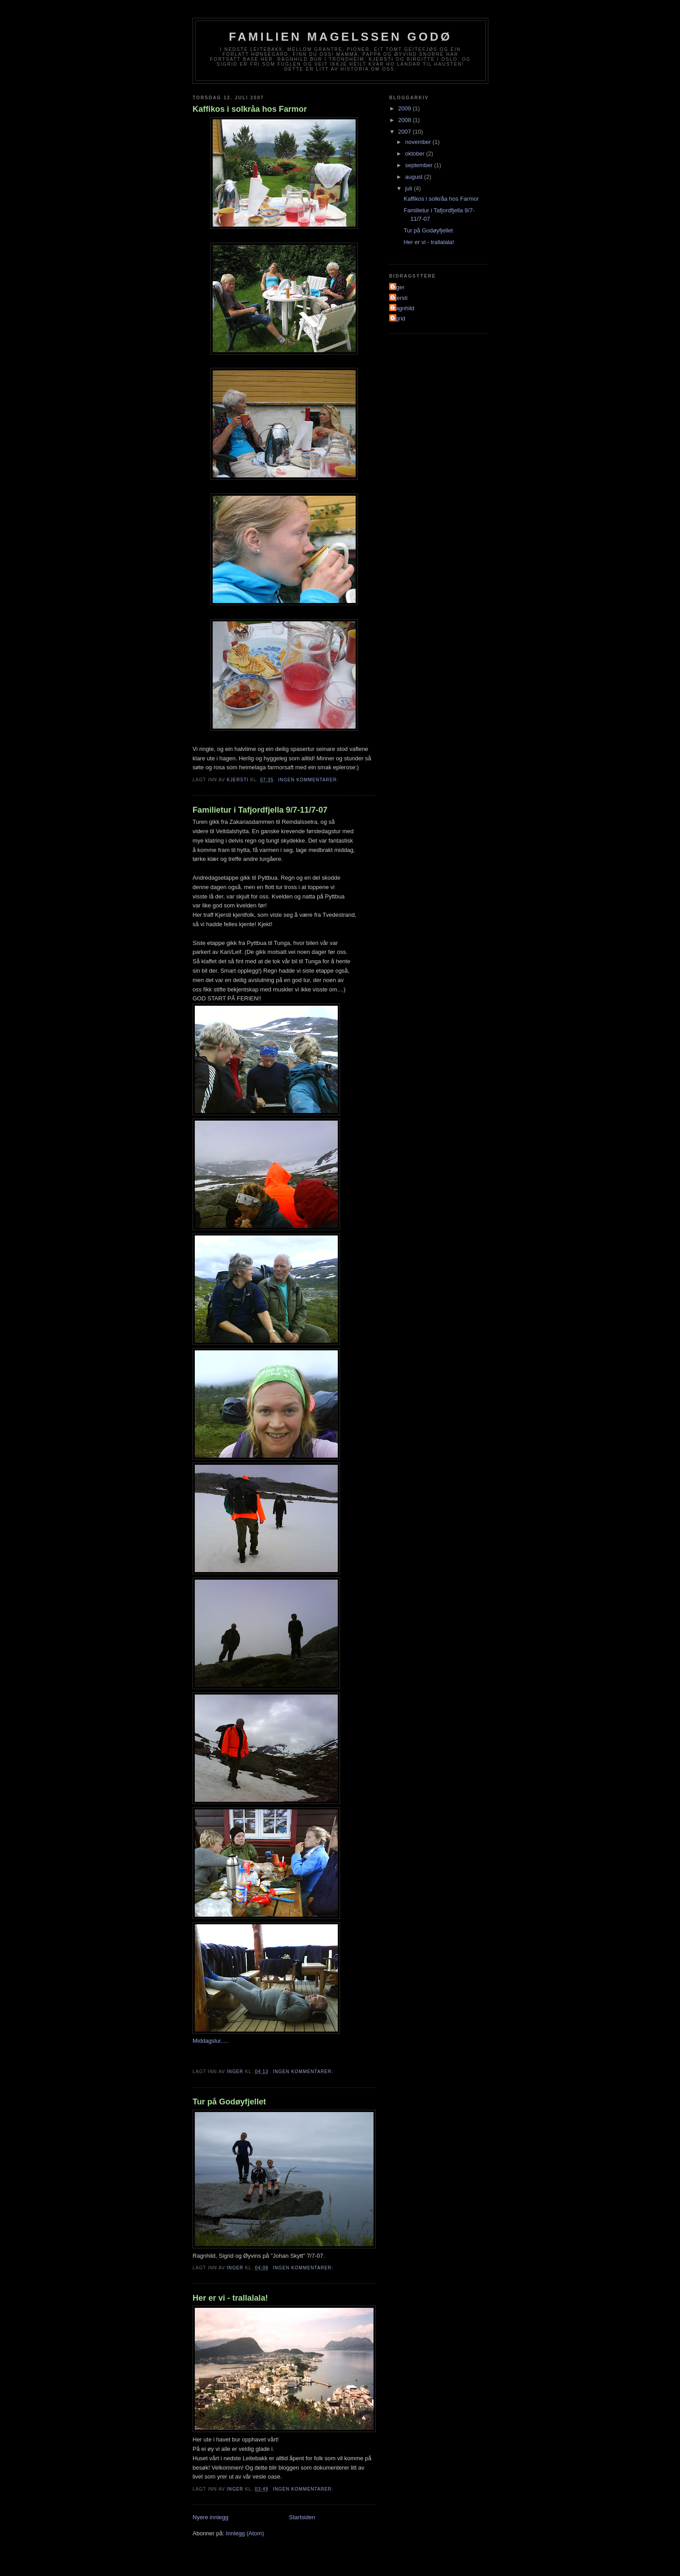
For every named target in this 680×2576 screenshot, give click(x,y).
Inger (398, 287)
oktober (415, 153)
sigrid (398, 318)
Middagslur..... (211, 2040)
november (418, 142)
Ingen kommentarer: (309, 779)
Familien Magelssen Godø (340, 36)
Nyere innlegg (210, 2517)
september (419, 165)
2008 (405, 120)
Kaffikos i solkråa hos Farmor (250, 109)
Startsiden (302, 2517)
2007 (405, 131)
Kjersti (399, 298)
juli (409, 188)
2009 (405, 108)
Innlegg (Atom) (245, 2533)
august (414, 176)
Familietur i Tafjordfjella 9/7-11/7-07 (260, 809)
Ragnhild (402, 308)
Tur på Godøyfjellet (229, 2101)
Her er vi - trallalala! (230, 2298)
